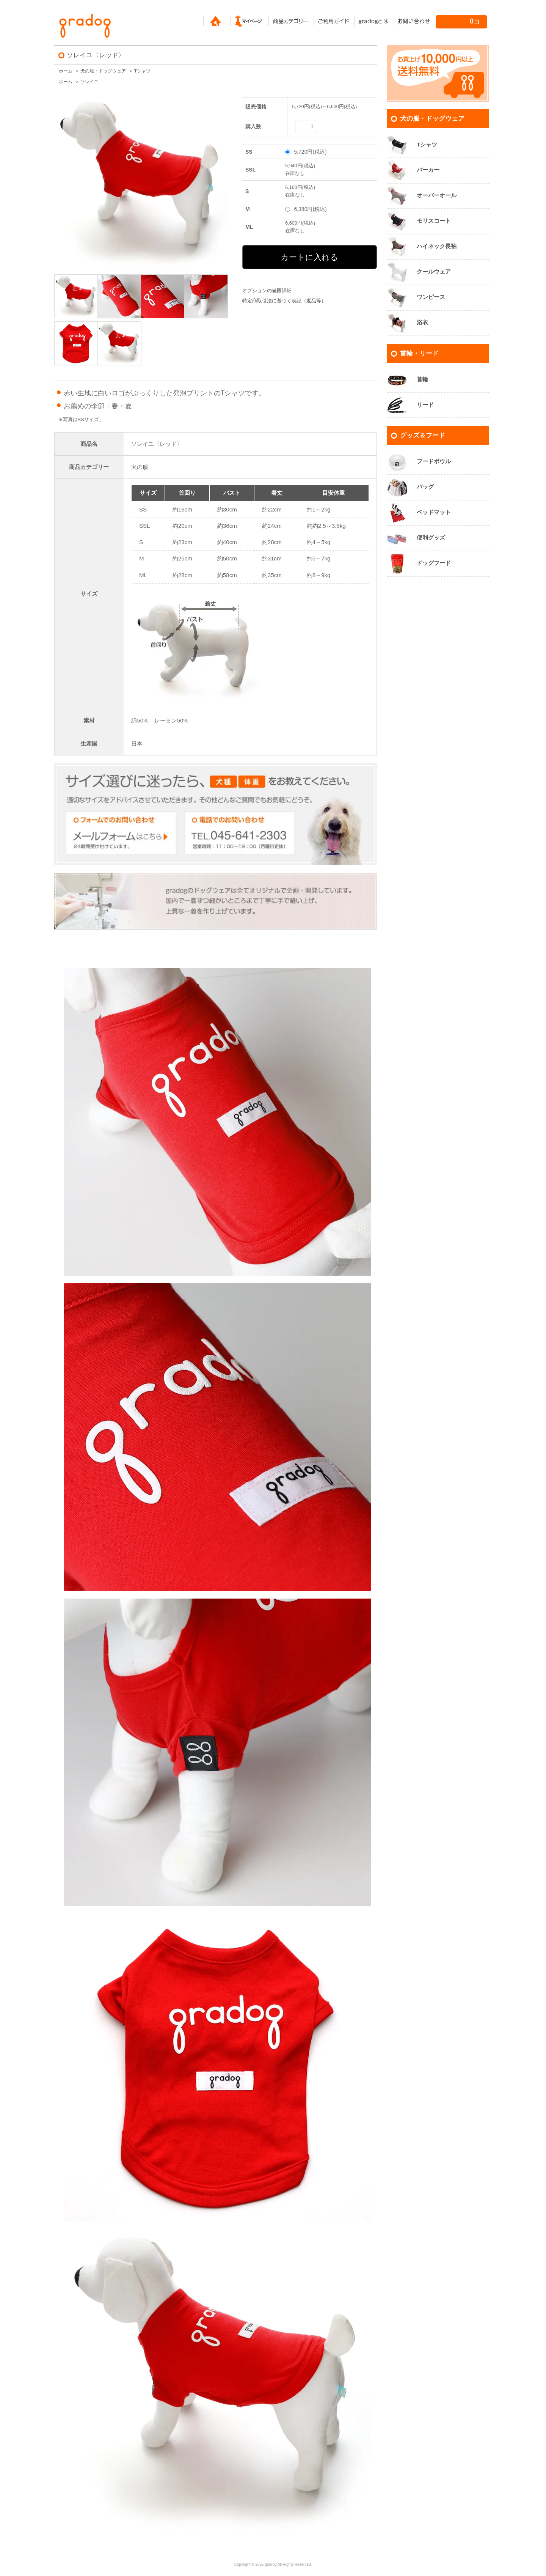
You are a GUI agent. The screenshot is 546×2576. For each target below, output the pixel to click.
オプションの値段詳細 (267, 290)
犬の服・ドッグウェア (103, 71)
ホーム (65, 71)
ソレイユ (89, 81)
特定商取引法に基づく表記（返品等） (284, 301)
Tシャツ (142, 71)
